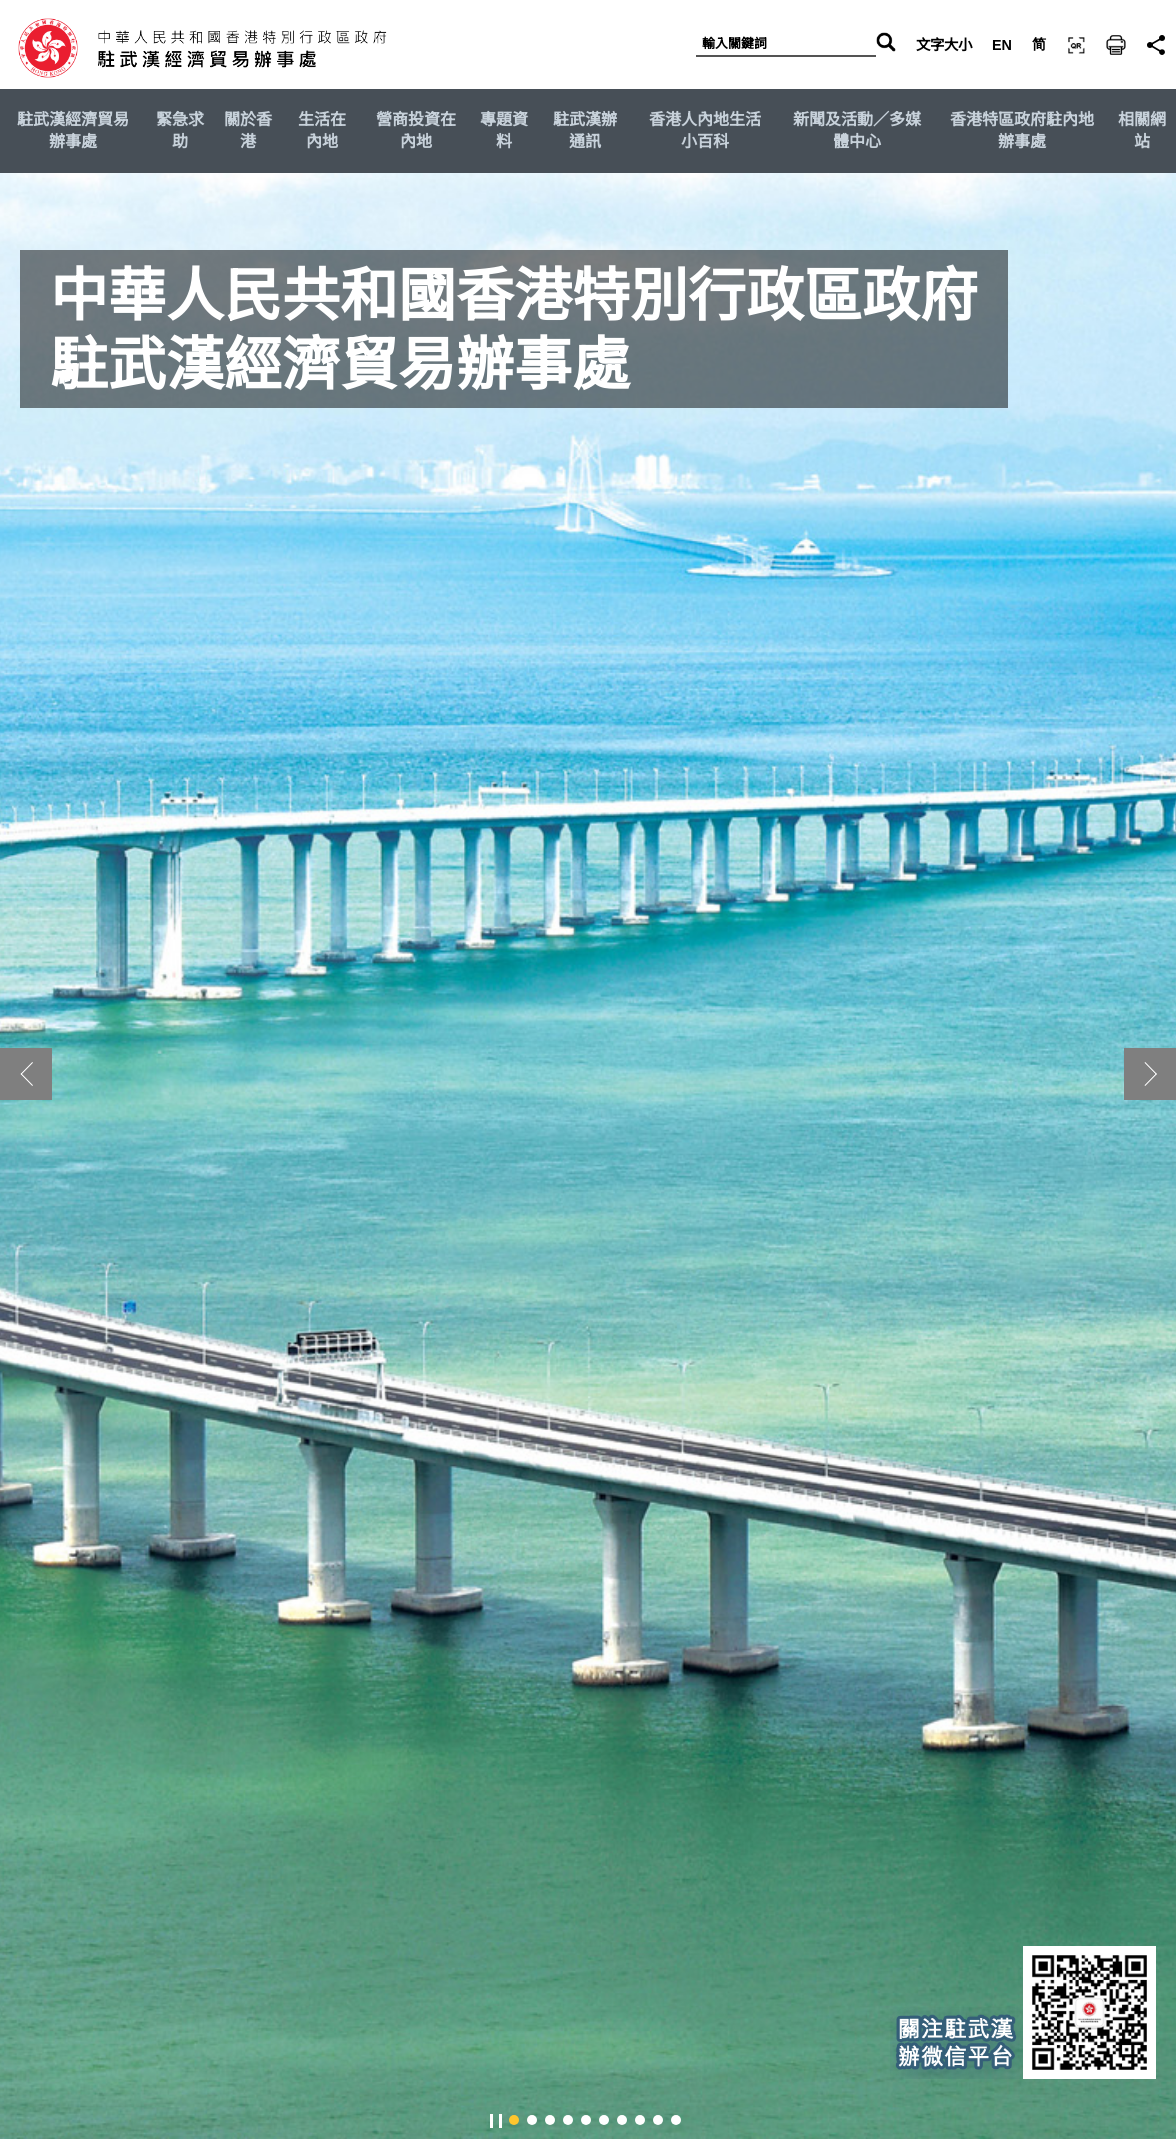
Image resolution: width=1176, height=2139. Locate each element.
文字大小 (944, 45)
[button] (1150, 1074)
